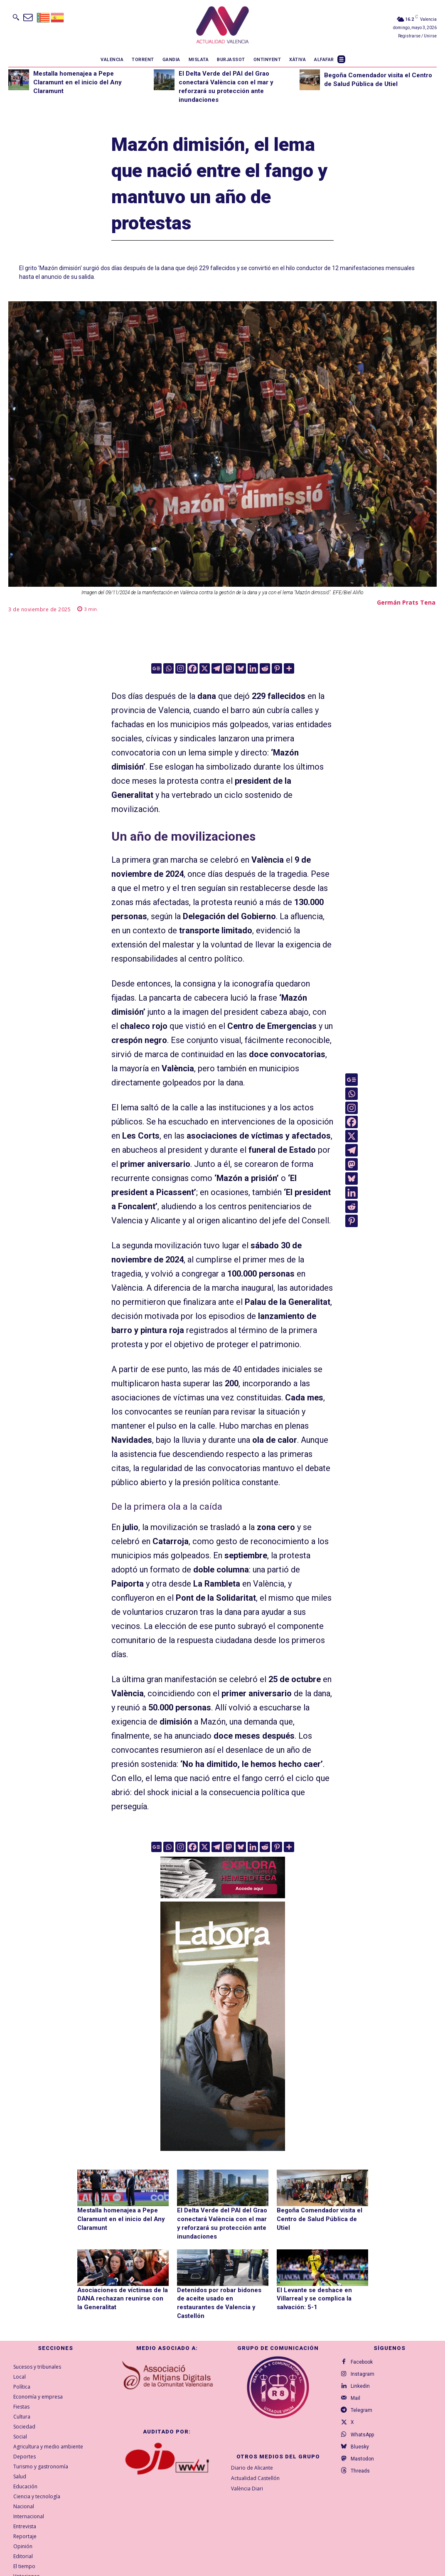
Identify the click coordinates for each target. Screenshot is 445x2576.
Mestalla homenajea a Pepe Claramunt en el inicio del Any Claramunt (77, 82)
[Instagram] (180, 668)
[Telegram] (216, 668)
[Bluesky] (241, 668)
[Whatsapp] (168, 668)
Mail (356, 2390)
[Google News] (156, 668)
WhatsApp (363, 2430)
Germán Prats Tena (406, 602)
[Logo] (222, 26)
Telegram (363, 2403)
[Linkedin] (253, 668)
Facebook (363, 2350)
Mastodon (363, 2457)
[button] (15, 17)
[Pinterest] (277, 668)
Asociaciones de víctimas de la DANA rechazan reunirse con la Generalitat (120, 2295)
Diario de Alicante (252, 2455)
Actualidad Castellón (255, 2465)
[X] (204, 668)
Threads (361, 2470)
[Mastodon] (229, 668)
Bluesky (361, 2443)
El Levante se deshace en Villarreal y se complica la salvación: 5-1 (312, 2295)
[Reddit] (265, 668)
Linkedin (361, 2377)
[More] (289, 668)
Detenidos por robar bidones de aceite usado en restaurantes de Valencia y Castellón (221, 2295)
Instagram (364, 2364)
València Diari (247, 2476)
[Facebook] (192, 668)
